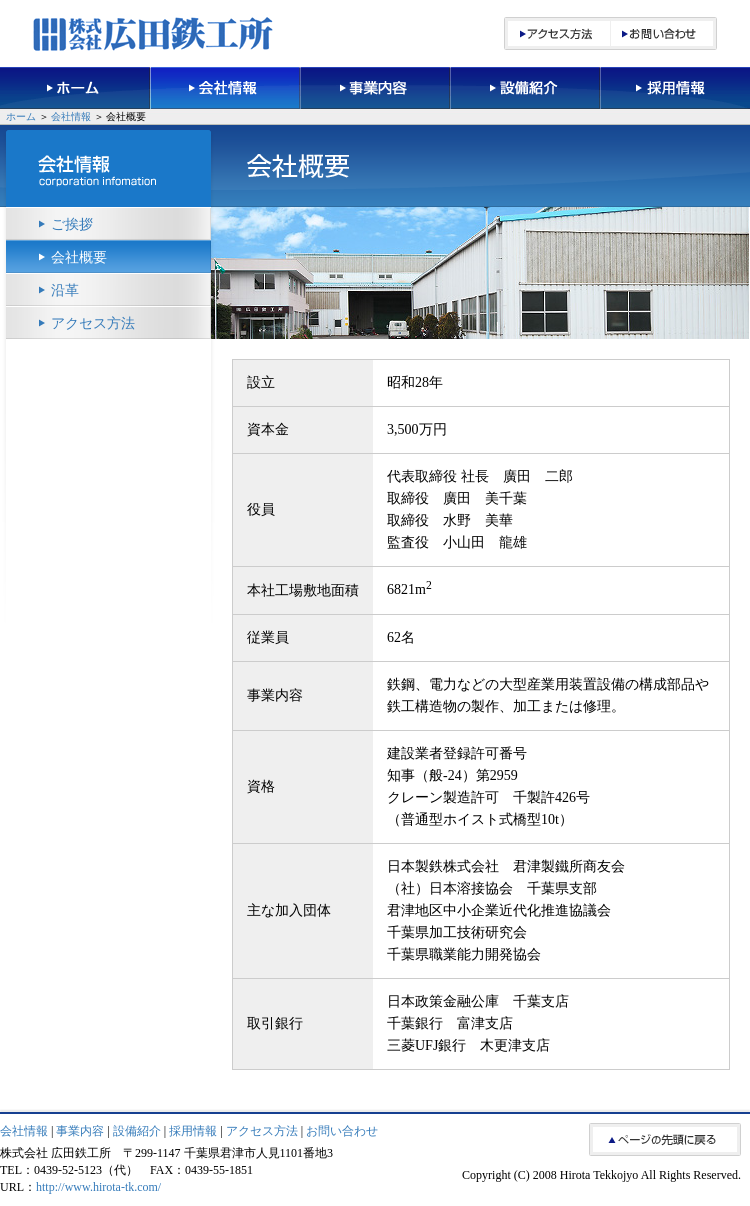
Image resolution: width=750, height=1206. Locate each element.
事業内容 (80, 1131)
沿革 (65, 290)
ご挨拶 (72, 224)
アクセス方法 (93, 323)
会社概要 (79, 257)
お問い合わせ (342, 1131)
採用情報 (193, 1131)
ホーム (21, 116)
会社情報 (71, 116)
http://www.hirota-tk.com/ (98, 1187)
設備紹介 (137, 1131)
